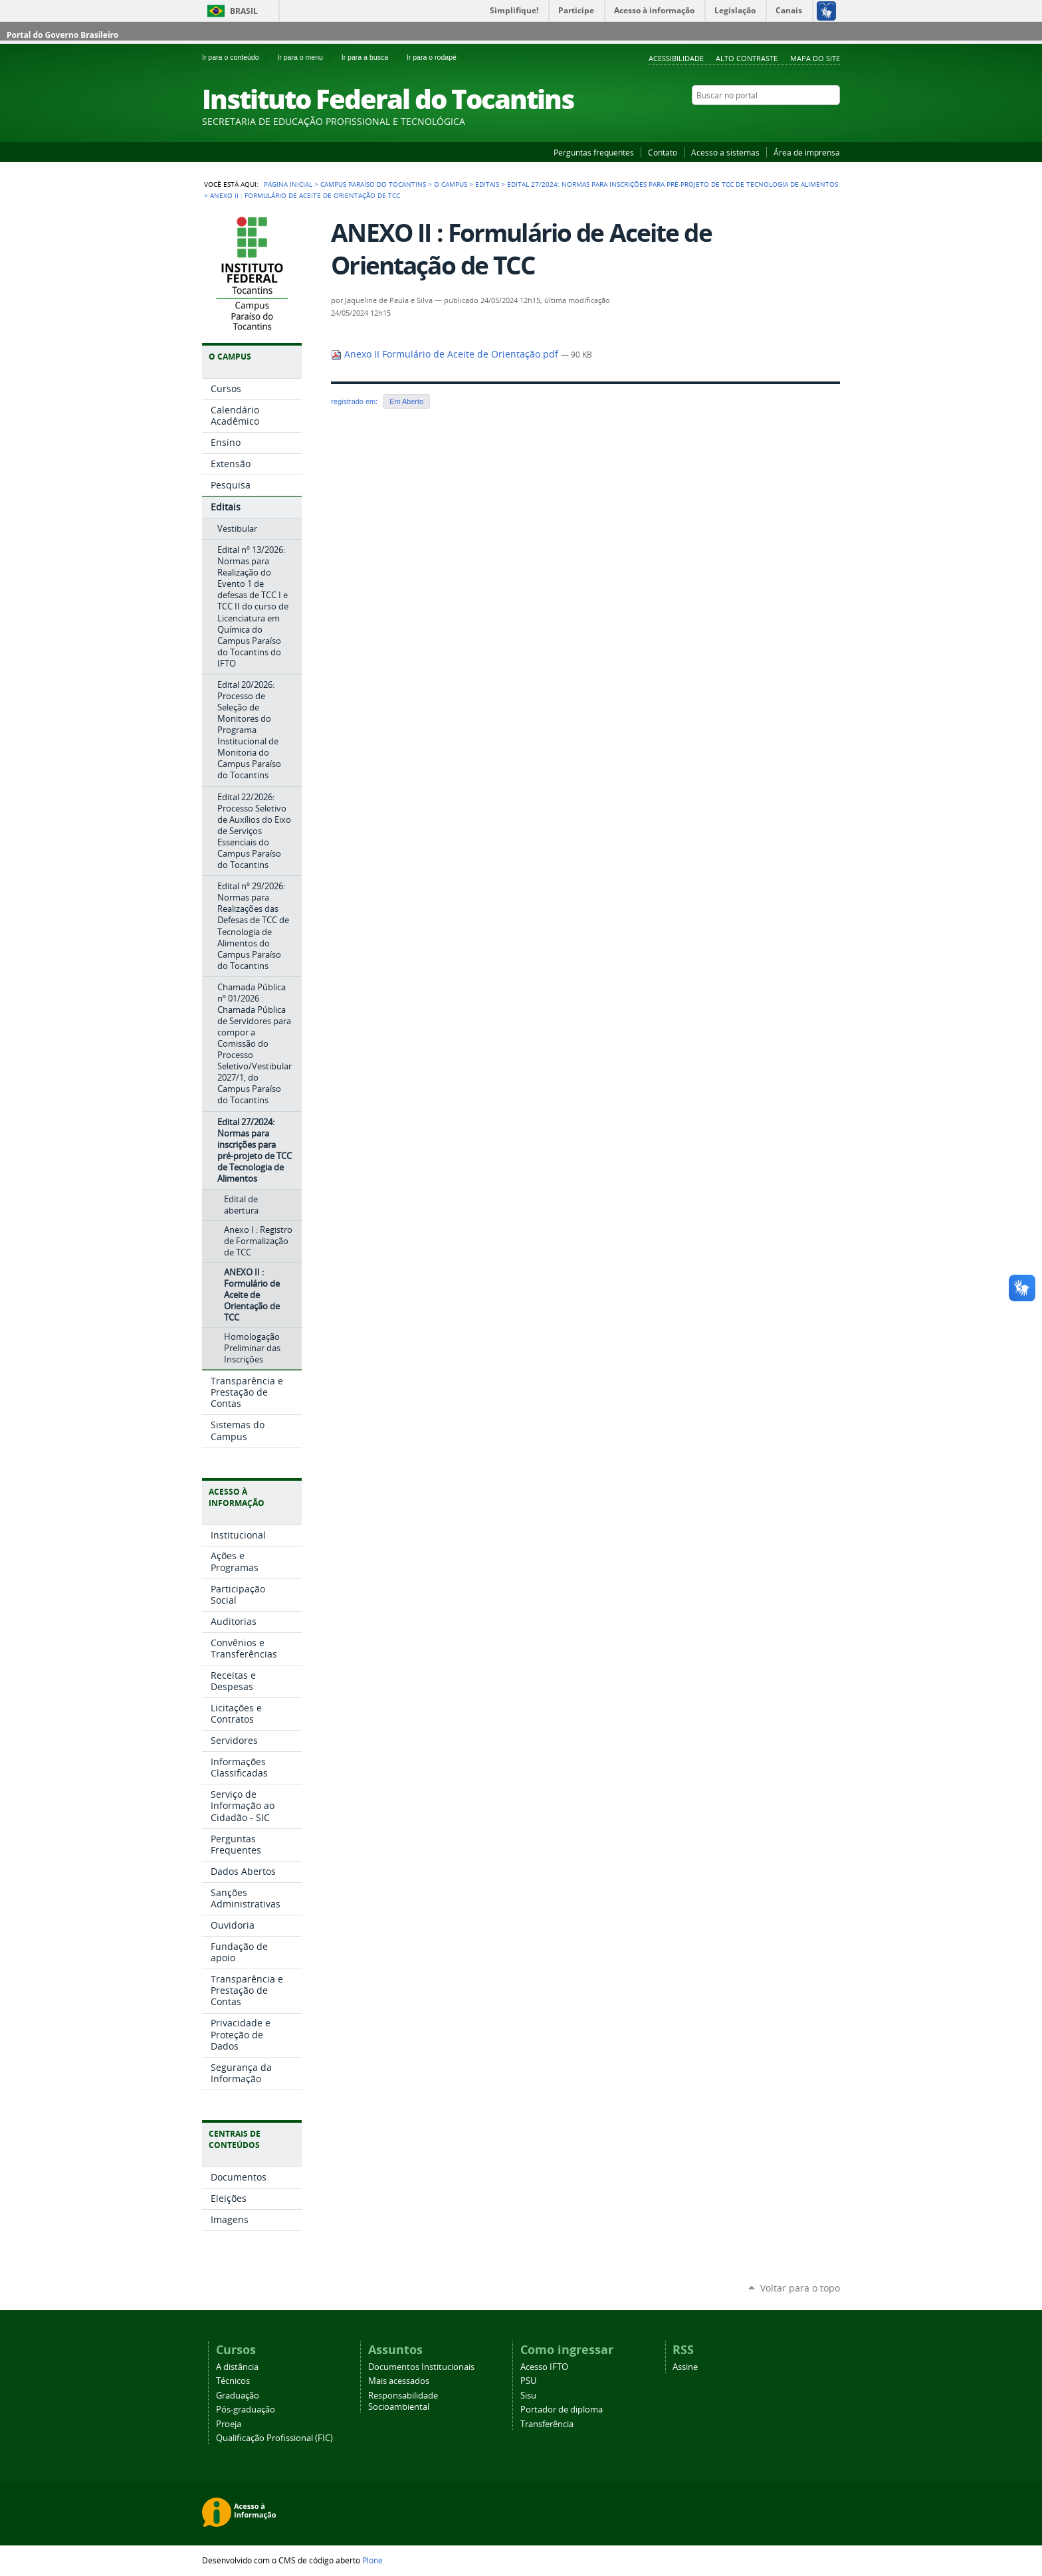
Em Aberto (406, 401)
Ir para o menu (306, 57)
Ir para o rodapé (437, 57)
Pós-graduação (245, 2409)
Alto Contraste (747, 58)
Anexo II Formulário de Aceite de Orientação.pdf (446, 354)
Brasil (244, 11)
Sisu (528, 2395)
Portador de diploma (561, 2409)
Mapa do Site (815, 58)
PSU (528, 2381)
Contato (662, 152)
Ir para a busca (371, 57)
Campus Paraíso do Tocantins (373, 184)
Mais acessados (398, 2381)
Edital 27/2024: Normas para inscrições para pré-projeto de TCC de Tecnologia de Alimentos (672, 184)
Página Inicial (288, 184)
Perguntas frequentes (594, 152)
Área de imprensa (807, 152)
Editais (487, 184)
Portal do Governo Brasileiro (62, 35)
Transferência (546, 2424)
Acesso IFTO (544, 2367)
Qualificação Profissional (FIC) (274, 2438)
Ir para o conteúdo (237, 57)
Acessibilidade (676, 58)
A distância (237, 2367)
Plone (372, 2560)
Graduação (237, 2395)
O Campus (450, 184)
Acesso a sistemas (725, 152)
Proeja (228, 2424)
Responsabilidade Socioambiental (403, 2401)
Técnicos (233, 2381)
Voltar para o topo (800, 2288)
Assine (685, 2367)
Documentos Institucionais (421, 2367)
